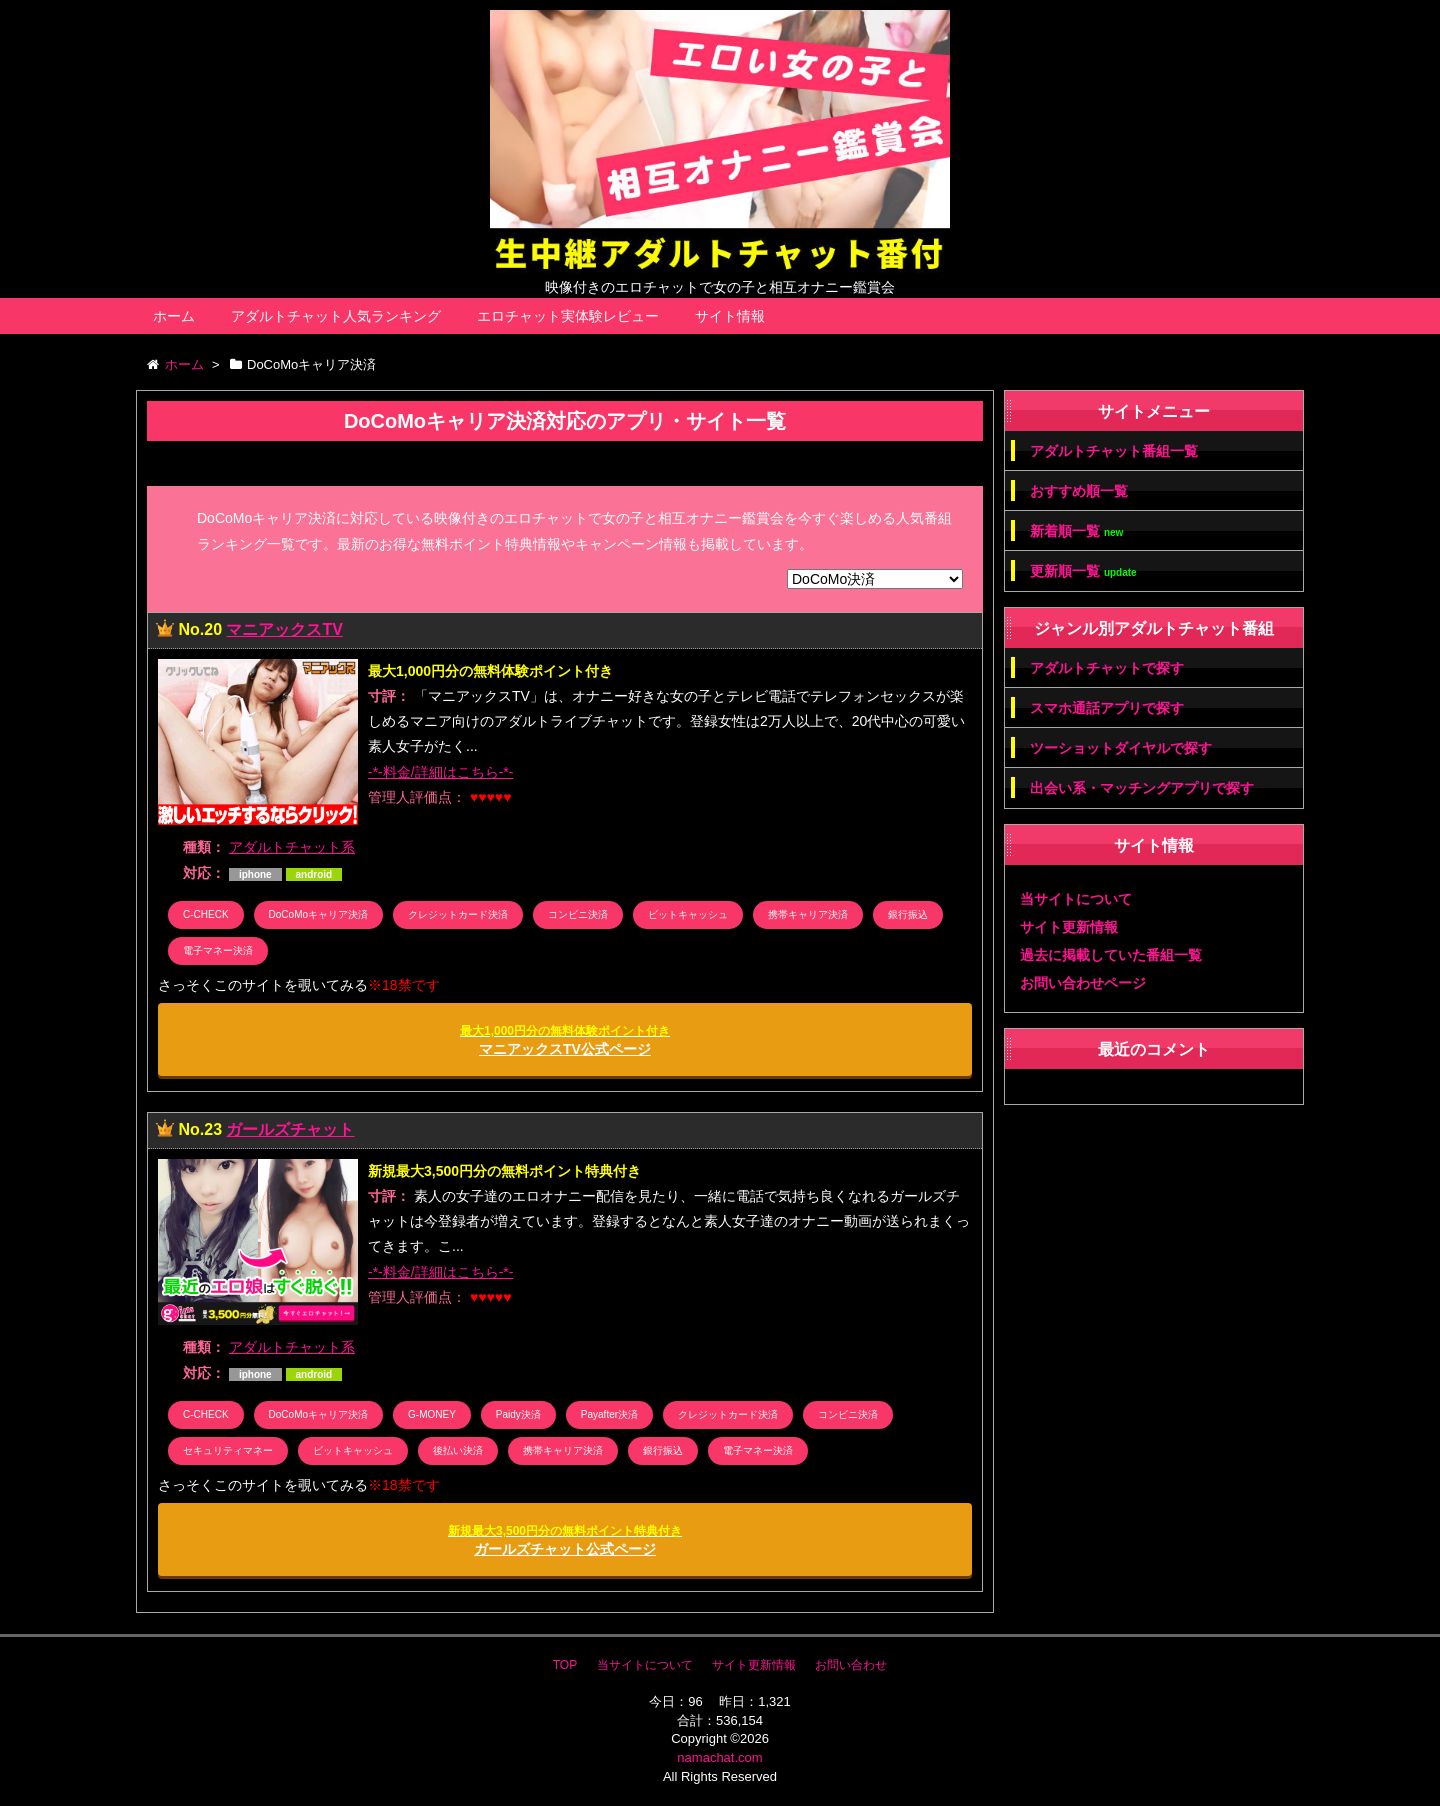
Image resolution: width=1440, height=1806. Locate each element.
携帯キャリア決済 (808, 914)
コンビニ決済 (578, 914)
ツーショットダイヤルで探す (1121, 748)
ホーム (174, 316)
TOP (565, 1665)
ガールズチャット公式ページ (565, 1540)
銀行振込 (908, 914)
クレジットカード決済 (458, 914)
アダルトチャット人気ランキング (336, 316)
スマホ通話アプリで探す (1107, 708)
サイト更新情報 (1069, 927)
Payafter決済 (609, 1414)
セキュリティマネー (228, 1450)
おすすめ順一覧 (1079, 491)
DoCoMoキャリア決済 (318, 914)
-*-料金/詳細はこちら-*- (440, 772)
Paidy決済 (518, 1414)
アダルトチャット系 (292, 847)
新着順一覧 (1076, 531)
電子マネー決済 (218, 950)
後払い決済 (458, 1450)
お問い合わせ (851, 1665)
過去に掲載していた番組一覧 (1111, 955)
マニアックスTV (284, 629)
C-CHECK (206, 914)
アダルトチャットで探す (1107, 668)
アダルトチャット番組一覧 (1114, 451)
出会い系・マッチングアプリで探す (1142, 788)
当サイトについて (1076, 899)
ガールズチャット (290, 1129)
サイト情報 (730, 316)
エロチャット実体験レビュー (568, 316)
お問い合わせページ (1083, 983)
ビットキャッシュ (688, 914)
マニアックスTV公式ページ (565, 1040)
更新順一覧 (1083, 571)
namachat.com (719, 1757)
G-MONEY (432, 1414)
